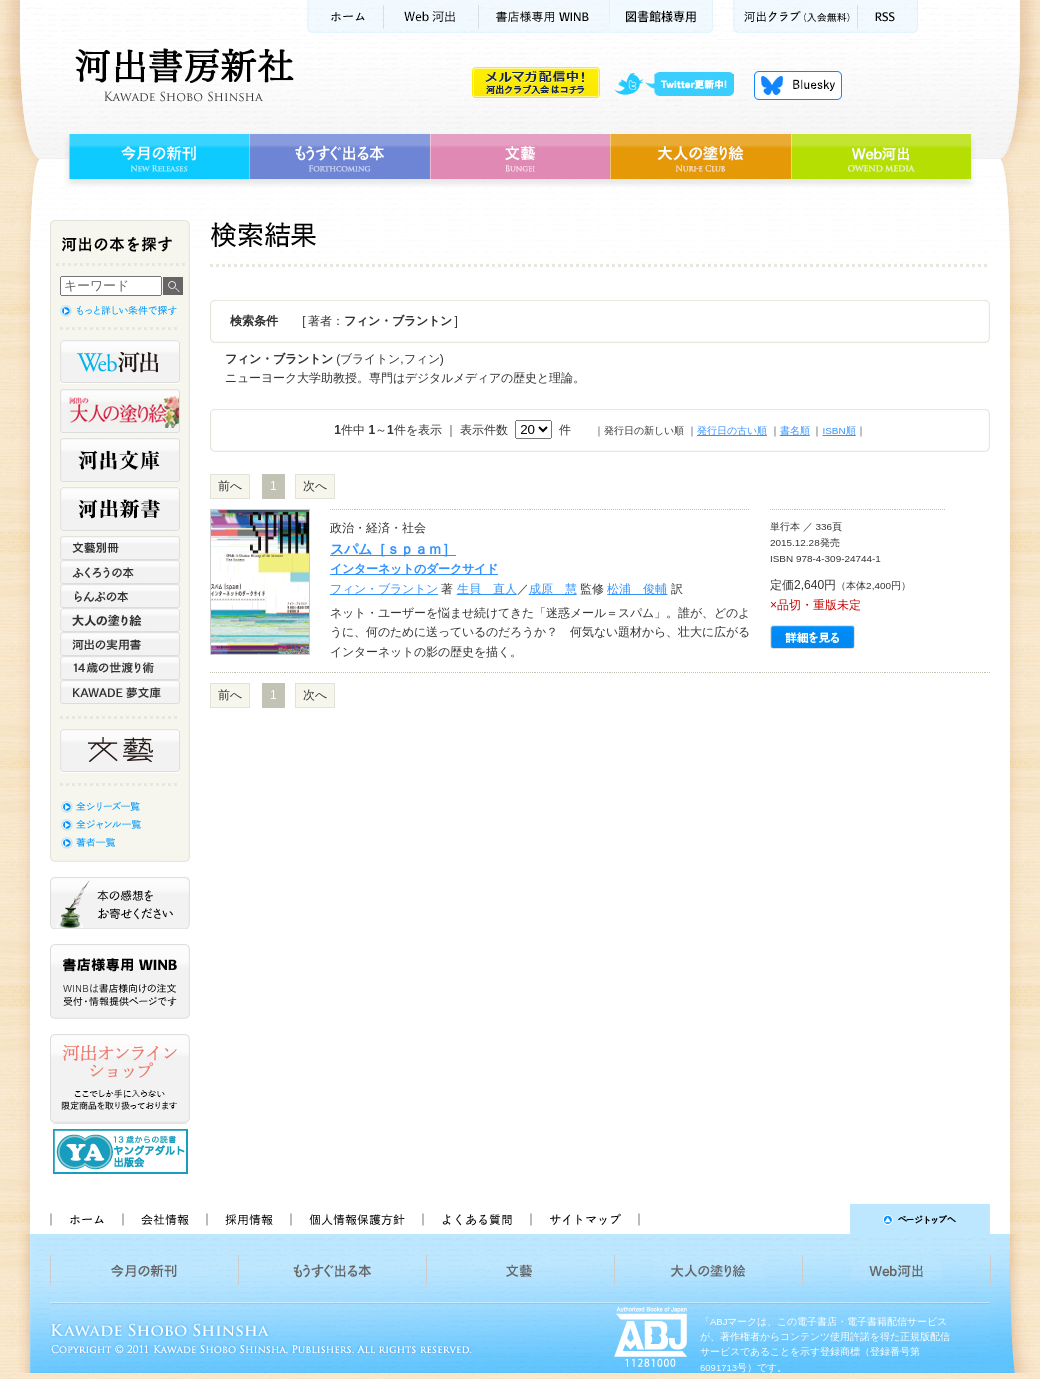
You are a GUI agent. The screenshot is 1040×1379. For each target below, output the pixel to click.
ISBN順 (838, 430)
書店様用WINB (544, 16)
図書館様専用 (661, 16)
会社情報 (164, 1219)
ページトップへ (823, 1219)
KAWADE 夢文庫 (120, 692)
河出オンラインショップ (120, 1079)
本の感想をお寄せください (120, 903)
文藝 (520, 157)
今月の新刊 (156, 157)
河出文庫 (120, 460)
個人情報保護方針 (356, 1219)
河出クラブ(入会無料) (795, 16)
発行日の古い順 (732, 430)
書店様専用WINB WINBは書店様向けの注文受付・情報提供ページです (120, 981)
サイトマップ (585, 1219)
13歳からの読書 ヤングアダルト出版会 (123, 1151)
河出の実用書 (120, 644)
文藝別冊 (120, 548)
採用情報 (248, 1219)
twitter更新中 (681, 85)
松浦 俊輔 (637, 589)
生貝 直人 (487, 589)
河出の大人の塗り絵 (120, 411)
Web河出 (431, 16)
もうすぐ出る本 (339, 157)
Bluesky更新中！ (798, 85)
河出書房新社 (181, 75)
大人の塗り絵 (700, 157)
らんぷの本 (120, 596)
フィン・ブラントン (384, 589)
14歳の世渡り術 (120, 668)
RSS (888, 16)
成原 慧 (553, 589)
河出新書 (120, 509)
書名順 (795, 430)
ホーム (345, 16)
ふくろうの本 (120, 572)
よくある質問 (476, 1219)
